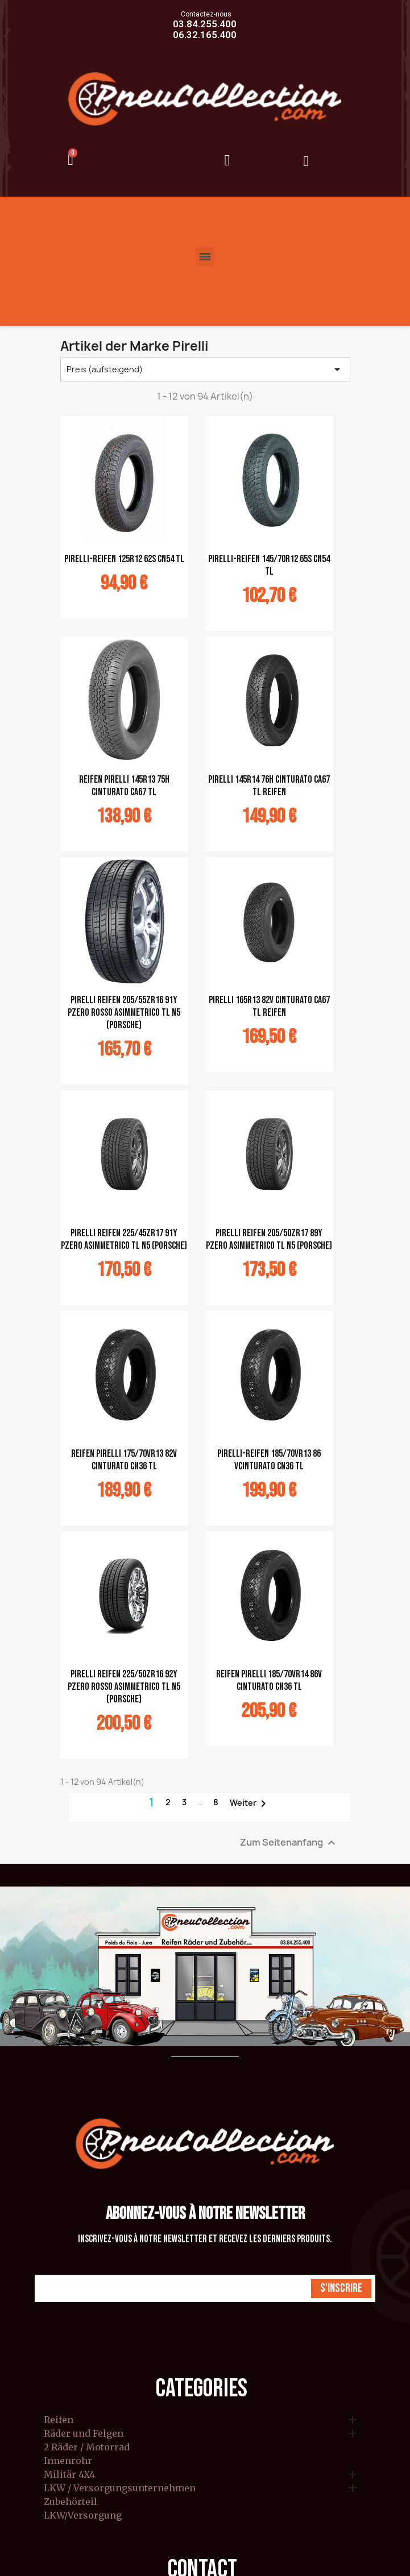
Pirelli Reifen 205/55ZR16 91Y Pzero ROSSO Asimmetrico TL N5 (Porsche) (124, 1012)
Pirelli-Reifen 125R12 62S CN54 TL (124, 559)
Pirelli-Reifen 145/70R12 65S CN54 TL (269, 565)
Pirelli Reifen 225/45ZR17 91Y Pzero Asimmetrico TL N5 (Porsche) (124, 1239)
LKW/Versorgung (83, 2516)
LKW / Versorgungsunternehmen (120, 2488)
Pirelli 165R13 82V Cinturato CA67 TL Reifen (269, 1006)
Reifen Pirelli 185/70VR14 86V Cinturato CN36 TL (269, 1680)
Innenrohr (68, 2461)
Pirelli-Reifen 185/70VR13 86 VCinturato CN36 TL (269, 1460)
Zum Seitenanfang (289, 1842)
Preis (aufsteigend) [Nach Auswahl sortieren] (205, 369)
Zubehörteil (70, 2502)
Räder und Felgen (83, 2434)
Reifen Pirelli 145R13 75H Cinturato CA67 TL (124, 786)
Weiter (250, 1803)
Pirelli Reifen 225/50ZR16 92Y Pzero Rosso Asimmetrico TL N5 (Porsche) (124, 1686)
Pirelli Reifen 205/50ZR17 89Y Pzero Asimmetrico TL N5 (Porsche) (269, 1239)
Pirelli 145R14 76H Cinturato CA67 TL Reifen (269, 786)
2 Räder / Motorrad (87, 2447)
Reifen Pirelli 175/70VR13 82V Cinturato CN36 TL (124, 1460)
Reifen (58, 2420)
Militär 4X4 (69, 2475)
